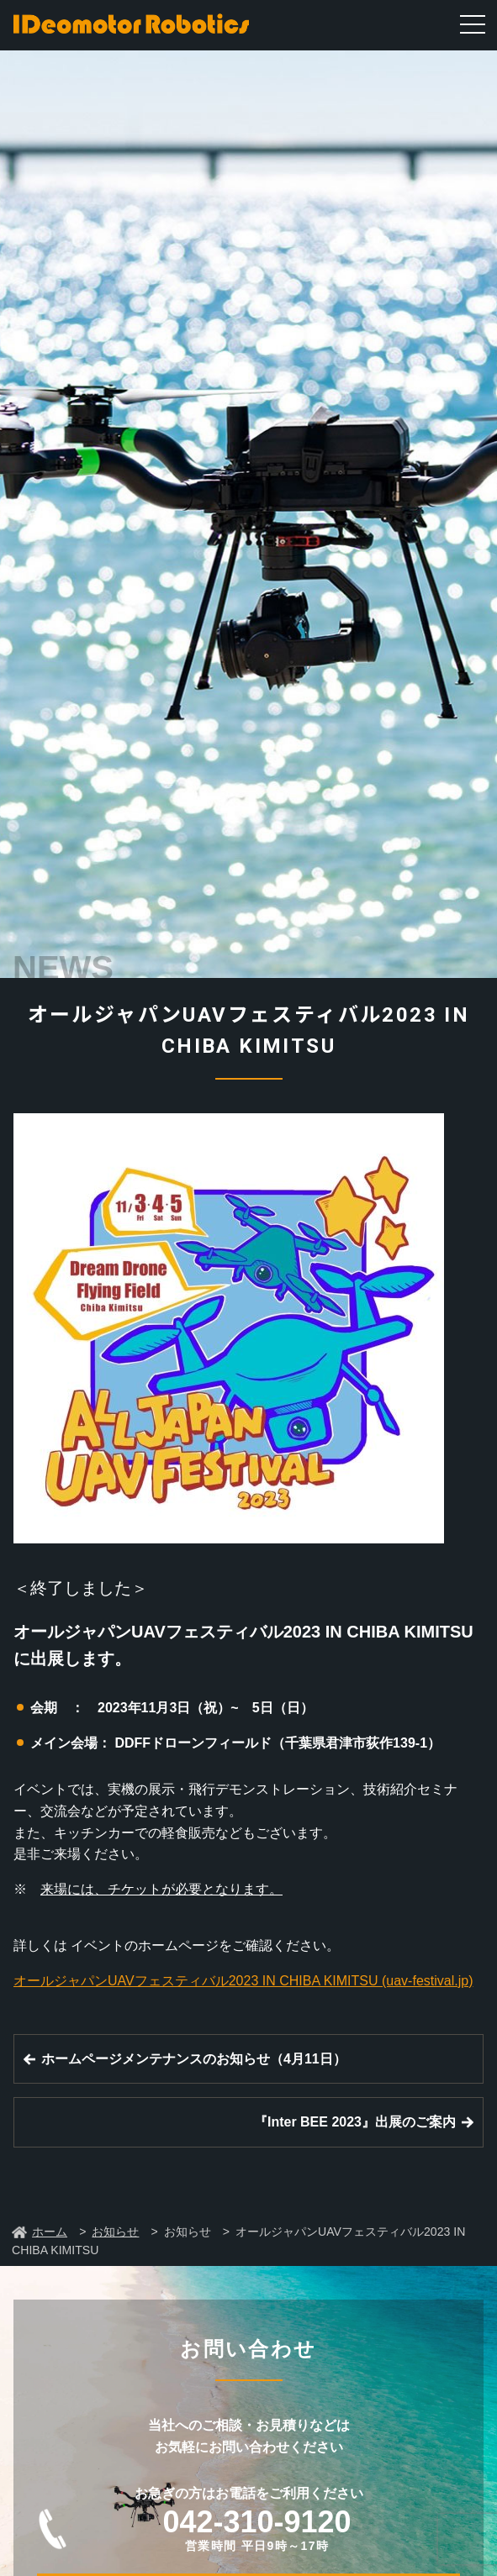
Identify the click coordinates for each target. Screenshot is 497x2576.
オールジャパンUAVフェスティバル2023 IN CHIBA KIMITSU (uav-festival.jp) (243, 1981)
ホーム (49, 2231)
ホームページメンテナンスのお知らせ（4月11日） (193, 2059)
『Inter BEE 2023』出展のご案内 (355, 2122)
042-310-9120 (257, 2528)
